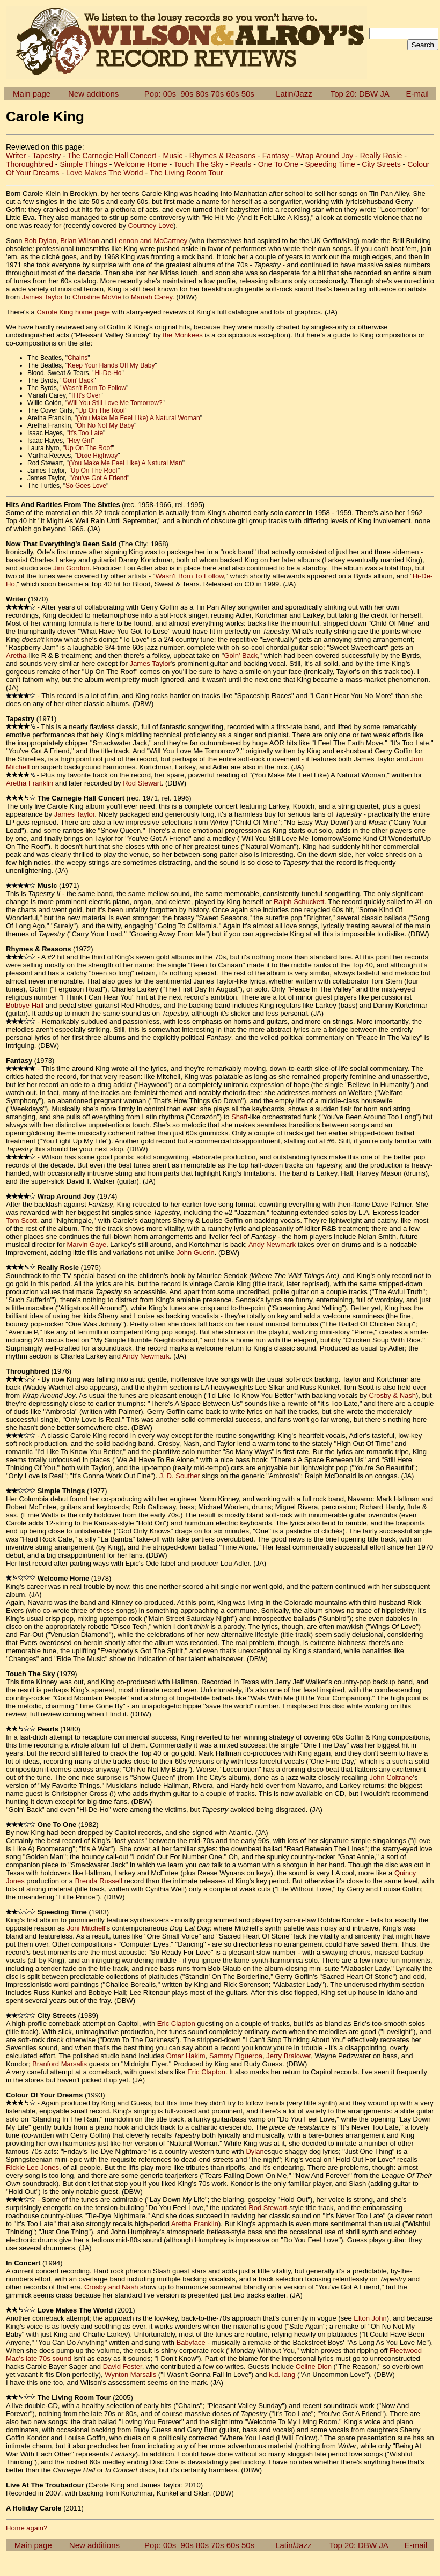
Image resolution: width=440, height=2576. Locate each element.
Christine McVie (96, 297)
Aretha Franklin (29, 783)
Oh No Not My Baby (105, 425)
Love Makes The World (104, 172)
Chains (77, 358)
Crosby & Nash (392, 1395)
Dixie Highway (97, 455)
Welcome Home (140, 164)
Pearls (241, 164)
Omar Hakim (186, 2056)
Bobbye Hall (24, 1005)
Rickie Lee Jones (32, 2167)
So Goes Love (85, 485)
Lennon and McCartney (151, 241)
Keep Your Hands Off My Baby (111, 365)
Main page (31, 93)
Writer (16, 155)
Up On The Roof (101, 410)
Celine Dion (314, 2366)
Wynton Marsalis (130, 2374)
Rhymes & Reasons (222, 155)
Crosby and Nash (111, 2287)
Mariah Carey (151, 297)
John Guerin (196, 1253)
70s (217, 93)
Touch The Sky (198, 164)
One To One (278, 164)
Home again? (26, 2528)
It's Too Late (86, 433)
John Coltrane (391, 1777)
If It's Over (85, 395)
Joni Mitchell (86, 1928)
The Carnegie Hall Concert (111, 155)
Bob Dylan (40, 241)
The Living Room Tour (186, 172)
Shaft (239, 1117)
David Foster (122, 2366)
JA (384, 93)
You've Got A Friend (99, 478)
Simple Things (83, 164)
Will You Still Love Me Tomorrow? (114, 403)
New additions (93, 93)
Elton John (370, 2318)
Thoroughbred (29, 164)
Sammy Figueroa (235, 2056)
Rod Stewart (142, 783)
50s (247, 93)
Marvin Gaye (86, 1245)
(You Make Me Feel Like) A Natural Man (125, 463)
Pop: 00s (160, 93)
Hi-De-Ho (107, 373)
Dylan (254, 2151)
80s (202, 93)
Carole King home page (73, 312)
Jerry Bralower (288, 2056)
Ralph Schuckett (299, 902)
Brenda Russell (98, 1881)
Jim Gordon (71, 568)
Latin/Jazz (294, 93)
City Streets (381, 164)
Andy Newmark (272, 1245)
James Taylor (42, 297)
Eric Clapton (176, 2024)
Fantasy (275, 155)
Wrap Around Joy (324, 155)
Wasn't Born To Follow (94, 388)
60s (232, 93)
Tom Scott (21, 1220)
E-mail (417, 93)
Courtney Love (151, 226)
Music (173, 155)
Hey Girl (80, 440)
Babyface (191, 2342)
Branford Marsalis (59, 2064)
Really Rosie (381, 155)
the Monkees (182, 335)
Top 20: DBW (354, 93)
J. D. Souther (179, 1476)
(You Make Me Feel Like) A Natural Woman (138, 418)
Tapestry (46, 155)
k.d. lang (282, 2374)
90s (186, 93)
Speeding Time (330, 164)
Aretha (16, 655)
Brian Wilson (79, 241)
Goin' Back (78, 380)
